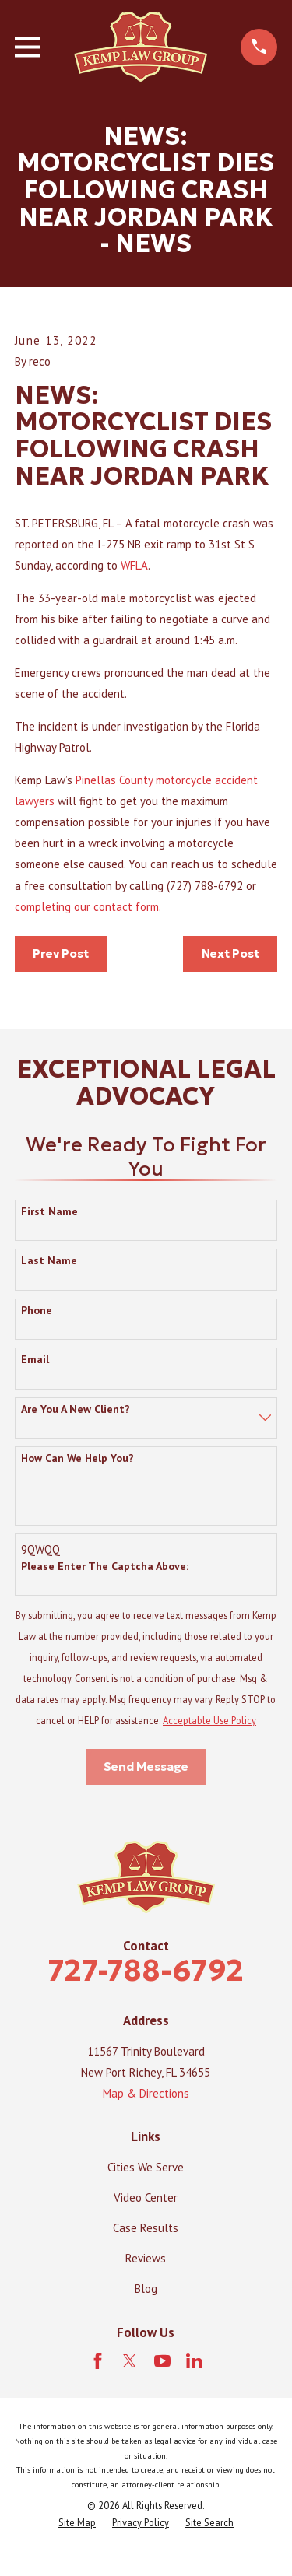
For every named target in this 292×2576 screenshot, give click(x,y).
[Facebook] (98, 2361)
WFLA (134, 565)
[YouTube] (162, 2361)
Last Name (49, 1260)
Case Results (145, 2227)
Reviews (145, 2258)
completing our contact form (87, 906)
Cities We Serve (145, 2167)
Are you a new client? (75, 1409)
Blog (146, 2288)
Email (35, 1359)
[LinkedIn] (194, 2361)
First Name (49, 1211)
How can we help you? (77, 1458)
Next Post (230, 953)
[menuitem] (77, 2523)
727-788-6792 (145, 1970)
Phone (36, 1310)
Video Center (146, 2197)
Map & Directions (146, 2093)
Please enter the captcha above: (104, 1566)
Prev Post (61, 953)
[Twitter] (129, 2361)
